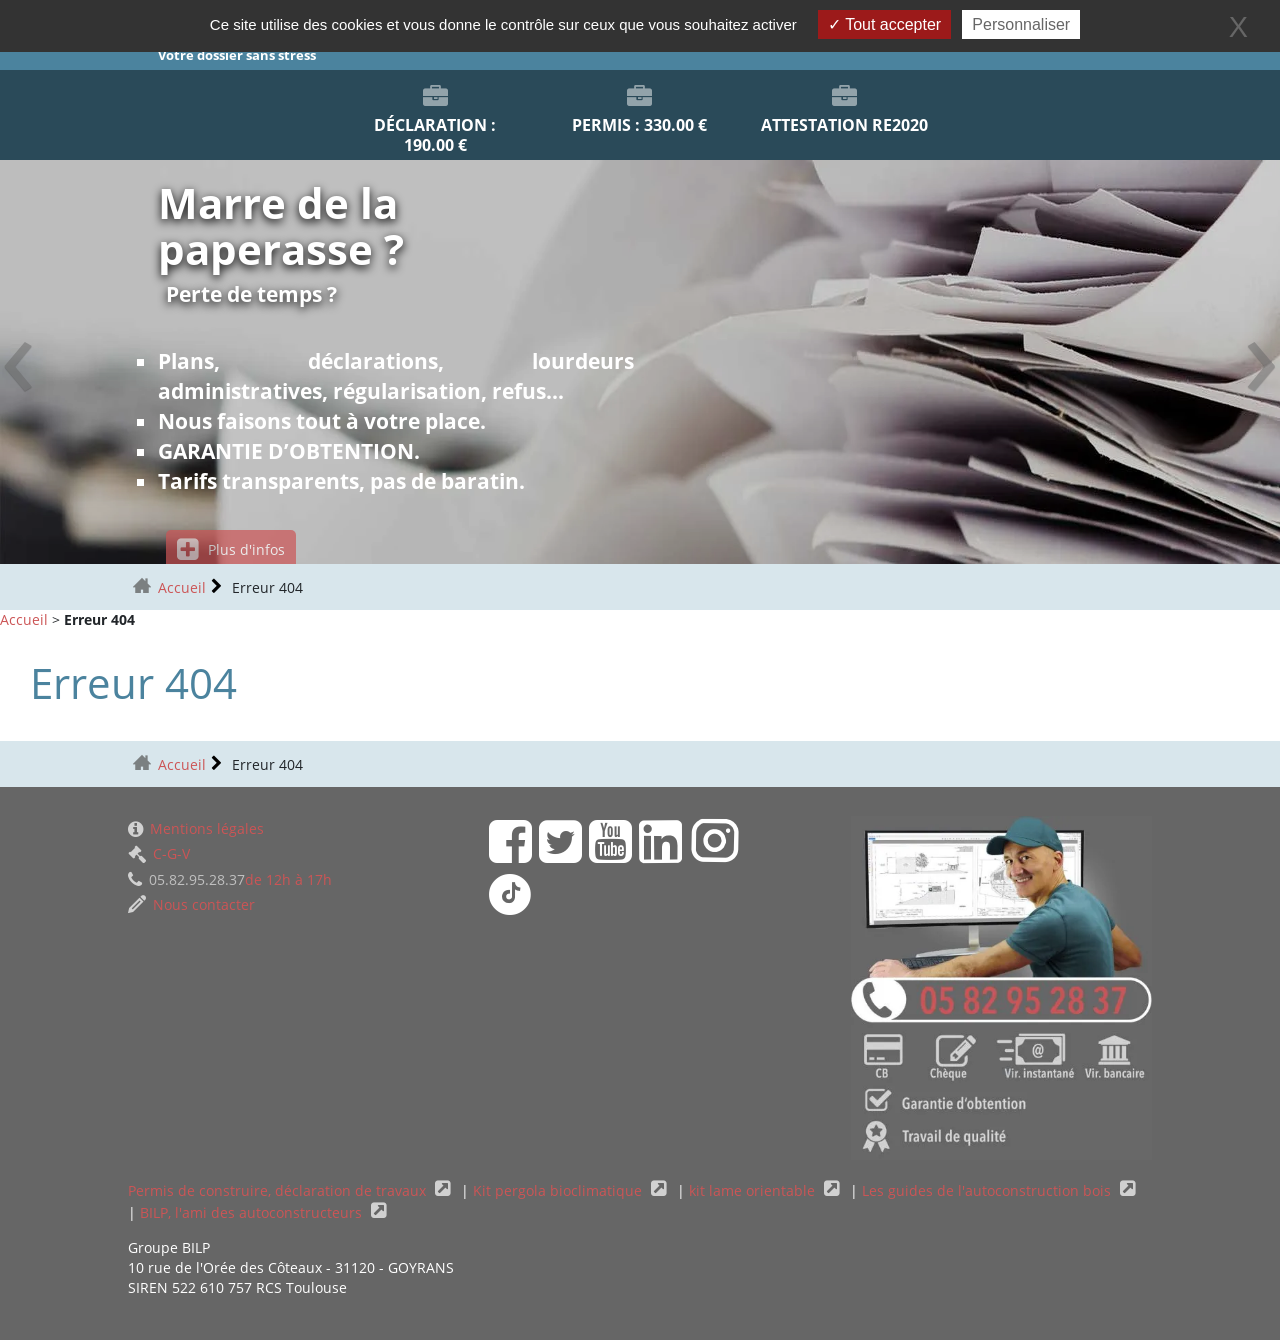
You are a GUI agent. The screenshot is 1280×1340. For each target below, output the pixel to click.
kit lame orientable (754, 1190)
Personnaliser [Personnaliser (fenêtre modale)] (1021, 24)
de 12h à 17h (230, 879)
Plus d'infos (231, 549)
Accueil (182, 587)
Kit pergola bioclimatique (559, 1190)
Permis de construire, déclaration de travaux (279, 1190)
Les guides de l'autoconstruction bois (988, 1190)
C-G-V (159, 853)
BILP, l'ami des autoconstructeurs (253, 1212)
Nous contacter (191, 904)
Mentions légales (196, 828)
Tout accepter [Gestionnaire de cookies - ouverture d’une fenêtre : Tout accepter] (884, 24)
